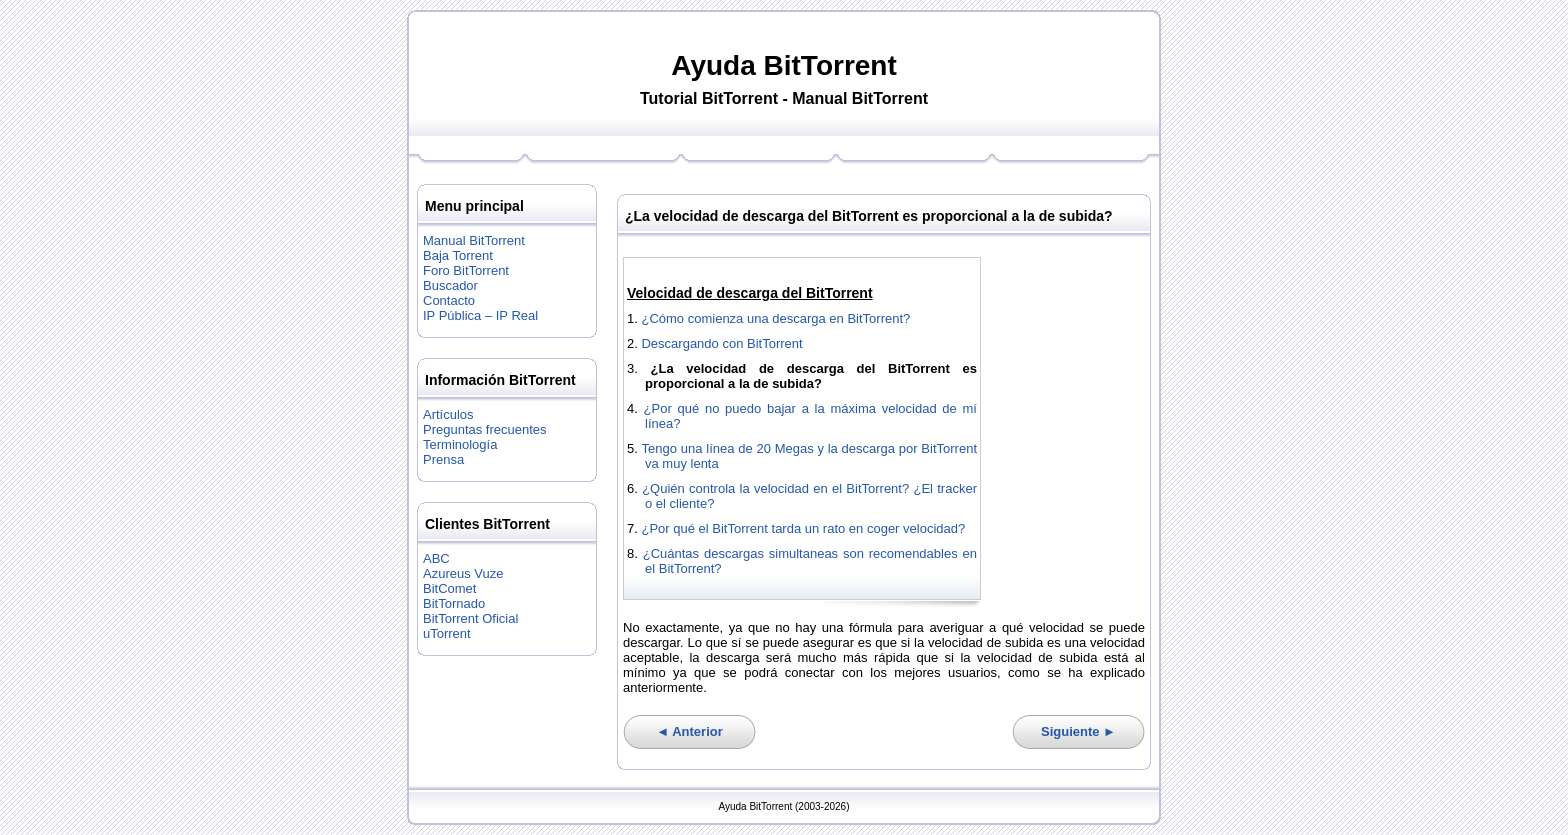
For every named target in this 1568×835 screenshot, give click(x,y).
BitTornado (454, 603)
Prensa (443, 459)
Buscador (450, 285)
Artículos (448, 414)
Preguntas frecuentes (485, 429)
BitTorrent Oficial (470, 618)
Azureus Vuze (463, 573)
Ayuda (713, 65)
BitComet (449, 588)
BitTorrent (830, 65)
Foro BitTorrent (466, 270)
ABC (436, 558)
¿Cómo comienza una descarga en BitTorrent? (775, 318)
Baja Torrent (458, 255)
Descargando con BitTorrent (721, 343)
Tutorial (668, 98)
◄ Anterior (689, 731)
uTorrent (447, 633)
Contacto (449, 300)
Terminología (460, 444)
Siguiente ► (1078, 731)
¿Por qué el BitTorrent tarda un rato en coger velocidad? (803, 528)
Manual (819, 98)
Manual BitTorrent (474, 240)
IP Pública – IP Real (480, 315)
